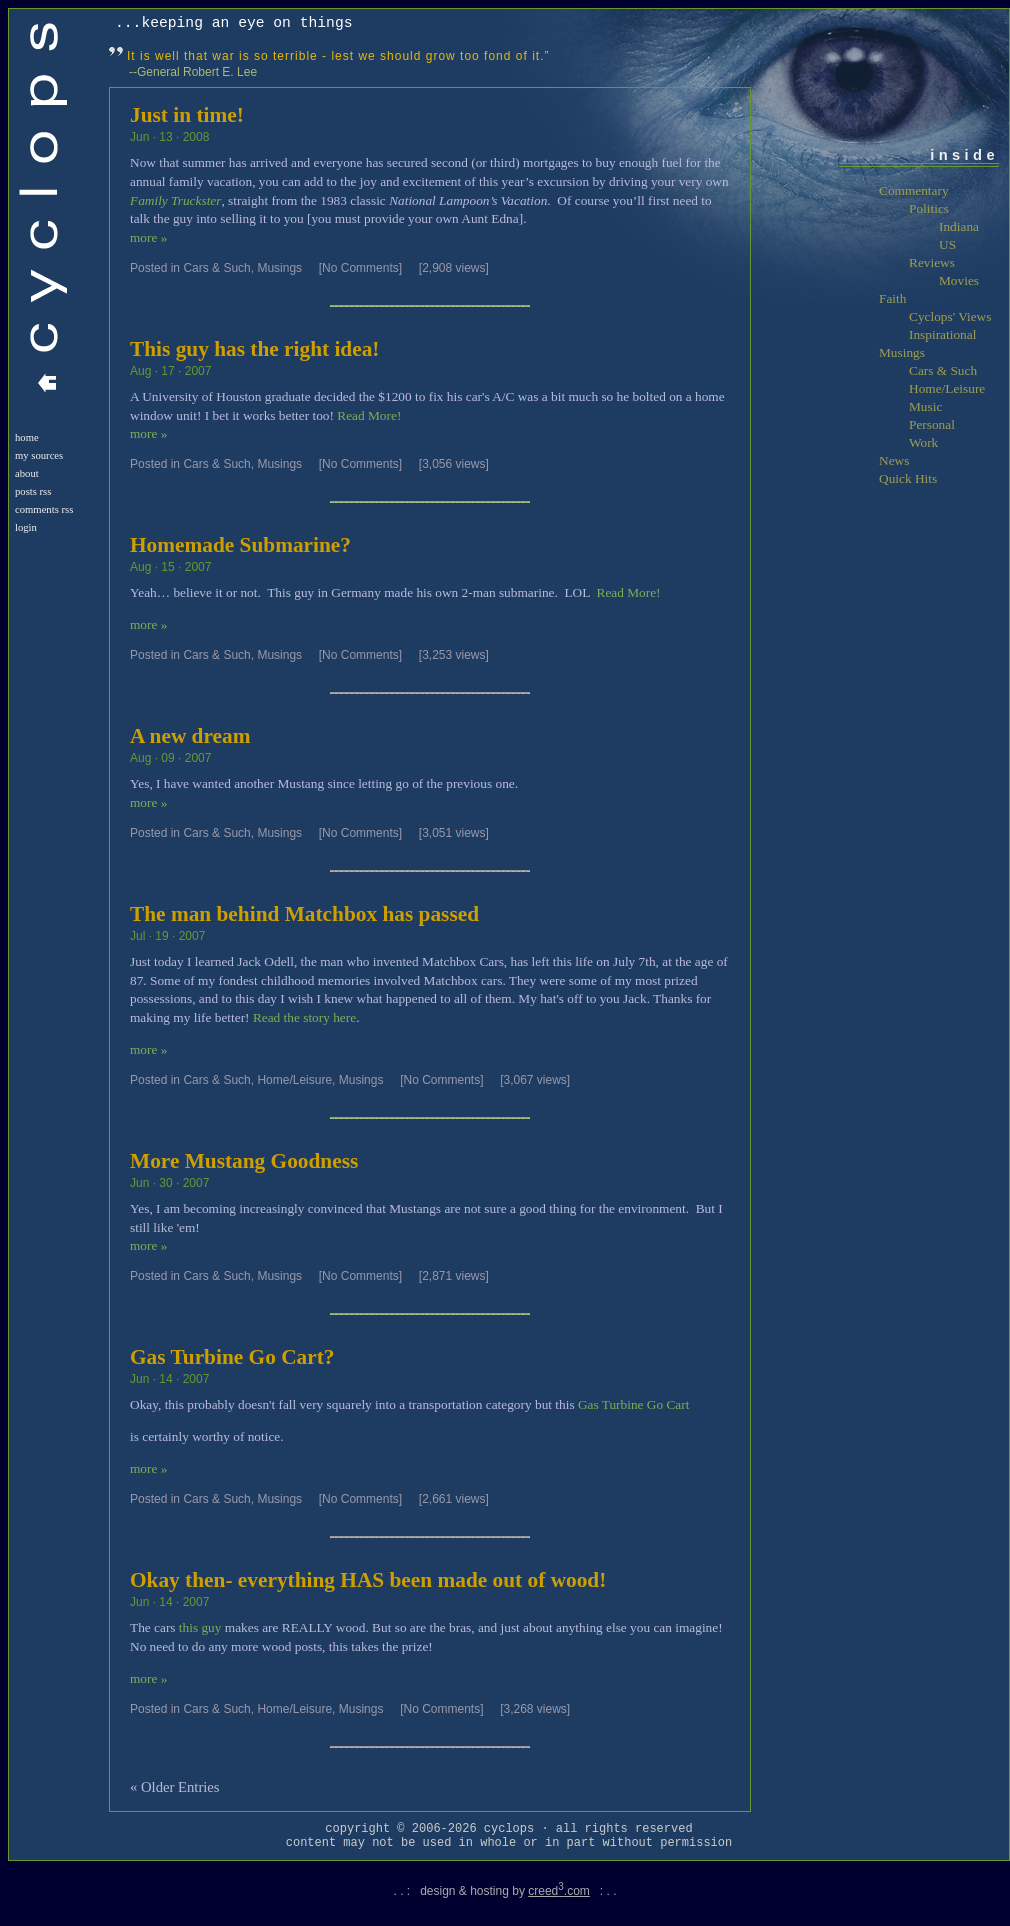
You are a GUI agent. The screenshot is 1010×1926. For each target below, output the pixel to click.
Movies (959, 280)
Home (27, 437)
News (894, 460)
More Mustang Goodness (244, 1161)
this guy (200, 1627)
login (26, 527)
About (27, 473)
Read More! (369, 415)
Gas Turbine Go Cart (633, 1404)
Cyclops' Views (950, 316)
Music (925, 406)
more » (148, 237)
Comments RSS (44, 509)
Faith (892, 298)
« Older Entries (175, 1787)
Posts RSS (33, 491)
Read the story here (304, 1017)
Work (923, 442)
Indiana (959, 226)
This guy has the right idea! (254, 349)
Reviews (932, 262)
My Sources (39, 455)
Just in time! (187, 115)
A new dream (190, 736)
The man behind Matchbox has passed (304, 914)
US (947, 244)
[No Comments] (360, 268)
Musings (279, 268)
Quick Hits (908, 478)
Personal (932, 424)
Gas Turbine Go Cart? (232, 1357)
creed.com (559, 1891)
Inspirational (942, 334)
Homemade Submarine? (240, 545)
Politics (929, 208)
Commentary (914, 190)
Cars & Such (216, 268)
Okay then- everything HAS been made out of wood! (368, 1580)
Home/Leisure (294, 1080)
